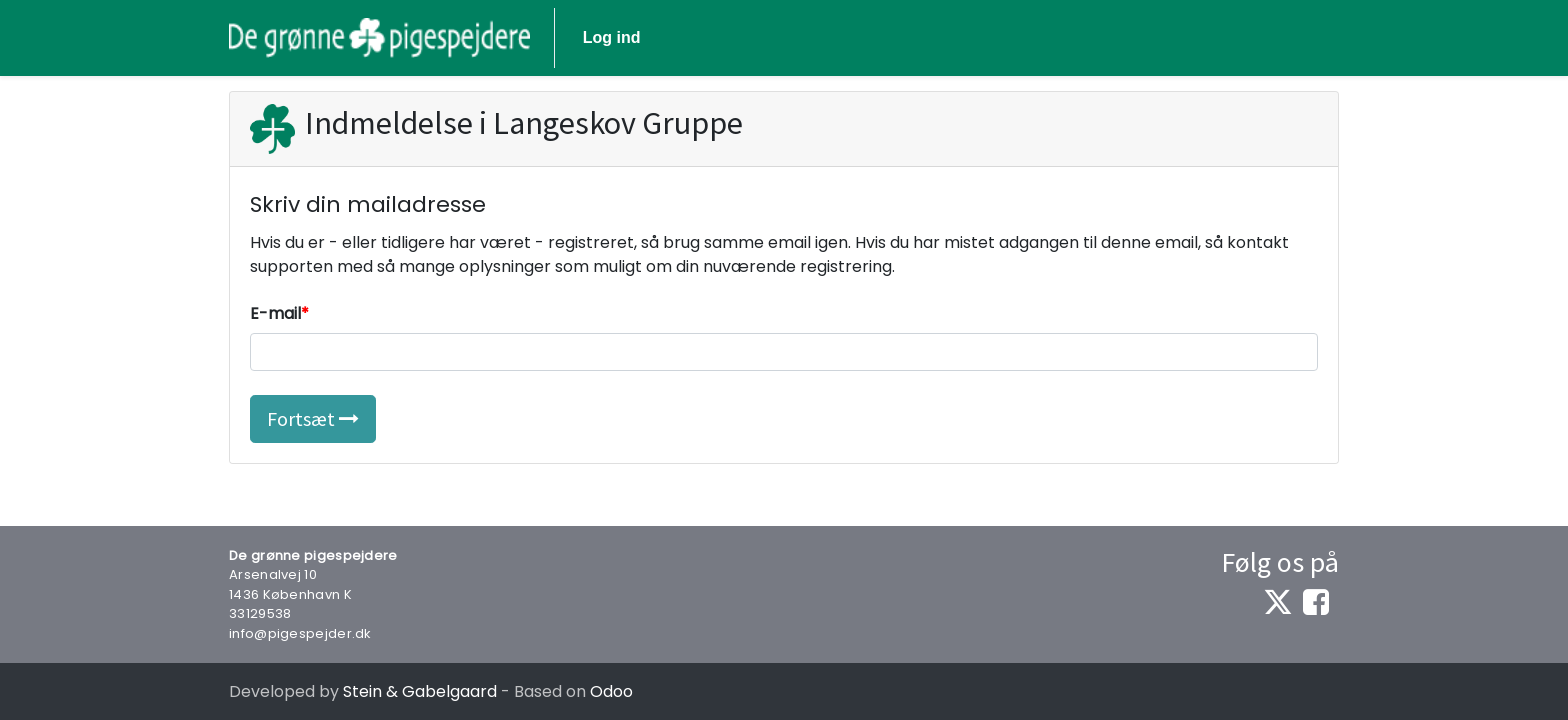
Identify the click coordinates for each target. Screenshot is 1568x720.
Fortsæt (313, 418)
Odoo (611, 691)
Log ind (612, 37)
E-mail (275, 313)
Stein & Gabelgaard (420, 691)
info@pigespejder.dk (300, 633)
